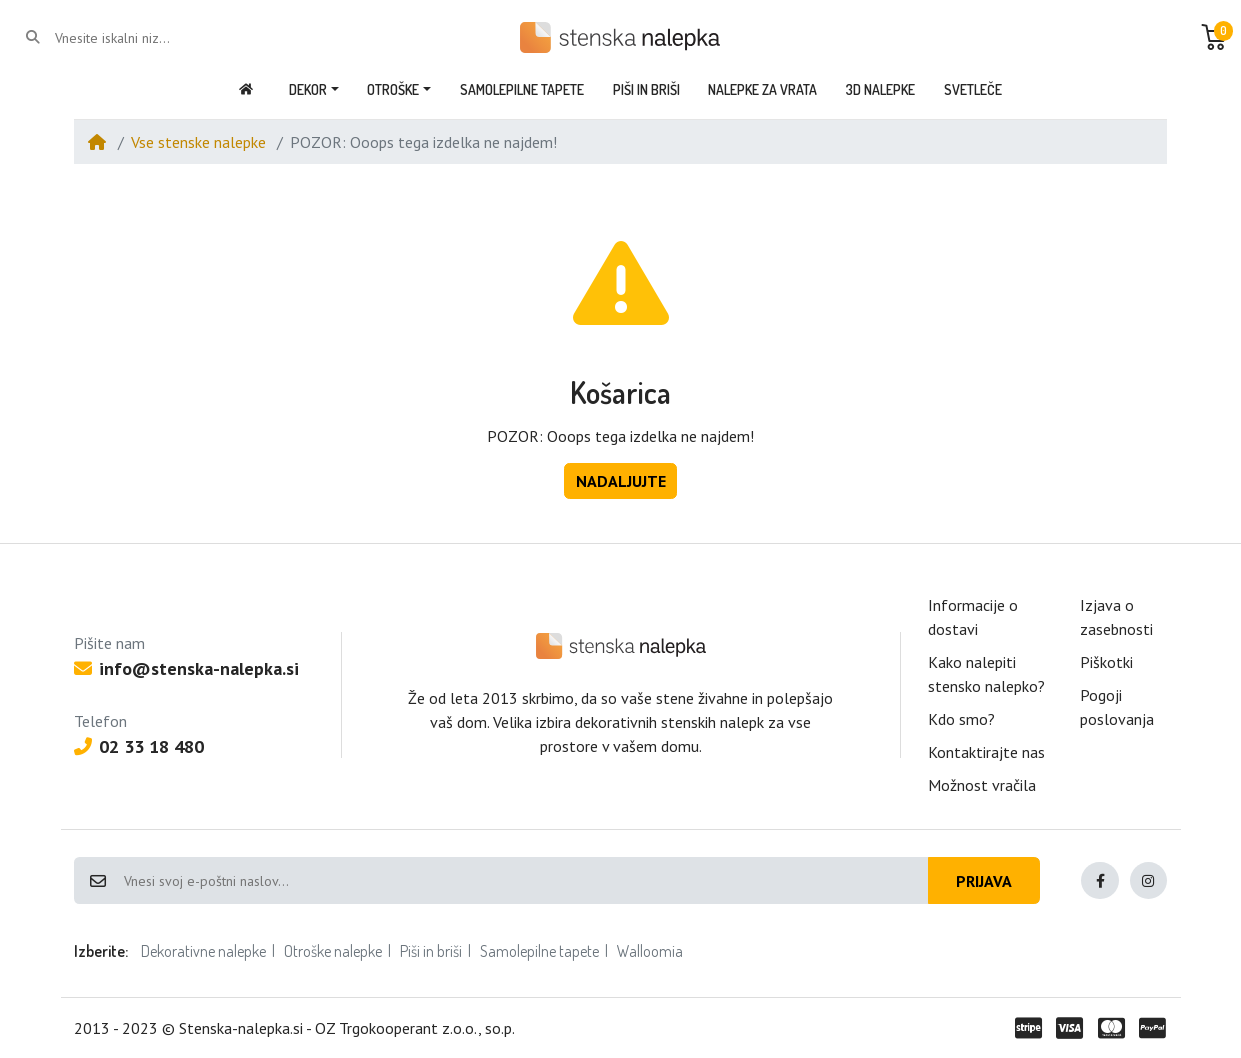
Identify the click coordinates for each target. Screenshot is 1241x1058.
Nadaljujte (621, 481)
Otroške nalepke (333, 951)
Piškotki (1106, 662)
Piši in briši (431, 951)
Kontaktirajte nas (986, 752)
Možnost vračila (982, 785)
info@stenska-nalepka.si (186, 668)
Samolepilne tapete (539, 951)
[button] (1214, 37)
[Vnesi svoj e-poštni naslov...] (525, 881)
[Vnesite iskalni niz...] (135, 38)
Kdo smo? (961, 719)
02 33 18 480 (139, 746)
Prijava (984, 881)
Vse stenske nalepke (198, 142)
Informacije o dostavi (973, 617)
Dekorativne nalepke (203, 951)
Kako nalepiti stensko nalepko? (986, 674)
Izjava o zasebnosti (1116, 617)
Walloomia (650, 951)
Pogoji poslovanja (1117, 707)
